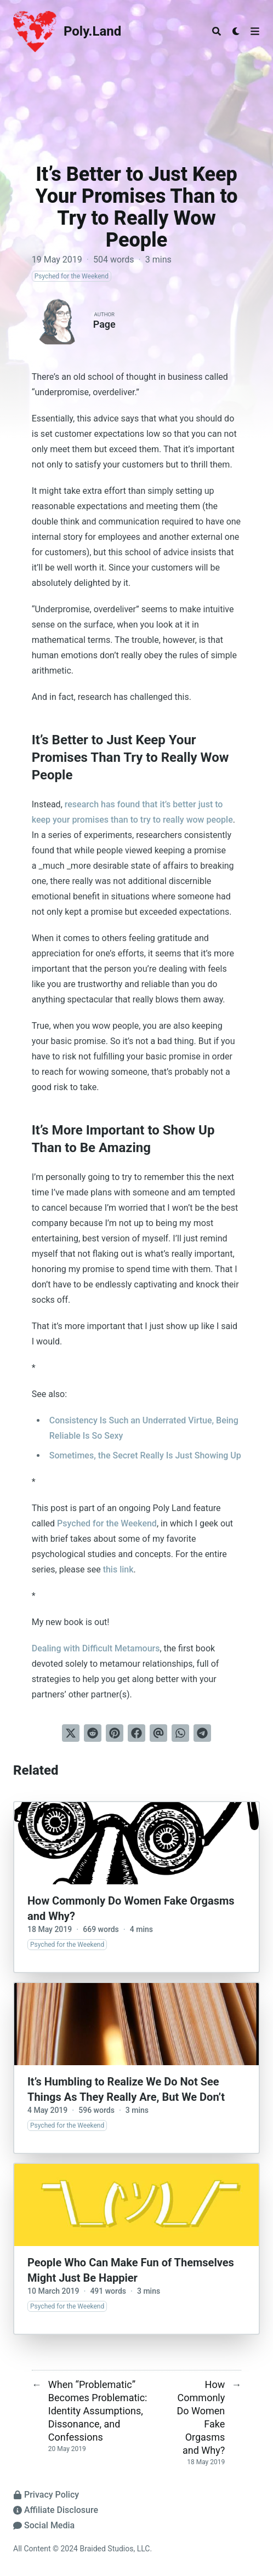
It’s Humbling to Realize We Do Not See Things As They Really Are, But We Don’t (126, 2089)
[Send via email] (158, 1733)
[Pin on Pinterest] (114, 1733)
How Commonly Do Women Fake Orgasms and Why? (131, 1908)
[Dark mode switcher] (236, 31)
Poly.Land (92, 31)
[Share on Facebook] (136, 1733)
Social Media (44, 2525)
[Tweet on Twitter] (70, 1733)
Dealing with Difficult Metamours (96, 1648)
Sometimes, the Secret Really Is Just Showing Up (145, 1455)
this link (118, 1569)
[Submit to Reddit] (92, 1733)
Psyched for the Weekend (107, 1523)
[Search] (216, 31)
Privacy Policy (46, 2494)
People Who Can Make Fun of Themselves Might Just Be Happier (130, 2270)
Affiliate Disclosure (55, 2510)
